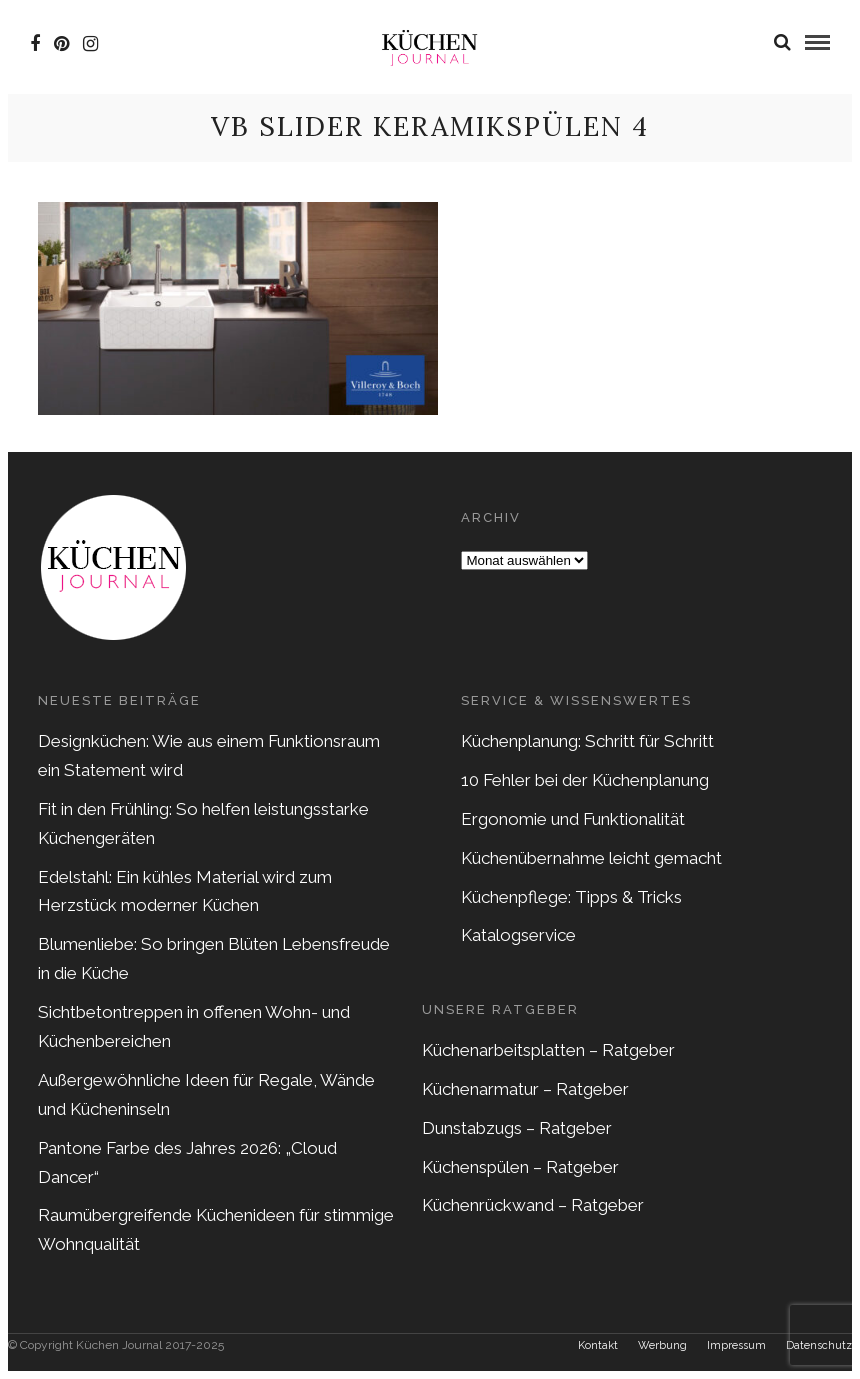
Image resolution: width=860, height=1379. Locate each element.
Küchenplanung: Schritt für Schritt (587, 741)
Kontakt (598, 1345)
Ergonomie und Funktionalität (573, 819)
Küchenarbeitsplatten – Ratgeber (548, 1050)
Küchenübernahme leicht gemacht (591, 858)
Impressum (736, 1345)
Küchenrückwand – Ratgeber (533, 1205)
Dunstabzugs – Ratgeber (517, 1128)
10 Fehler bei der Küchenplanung (585, 780)
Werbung (662, 1345)
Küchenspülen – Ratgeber (520, 1167)
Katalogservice (518, 935)
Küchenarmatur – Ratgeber (525, 1089)
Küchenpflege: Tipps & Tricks (571, 897)
